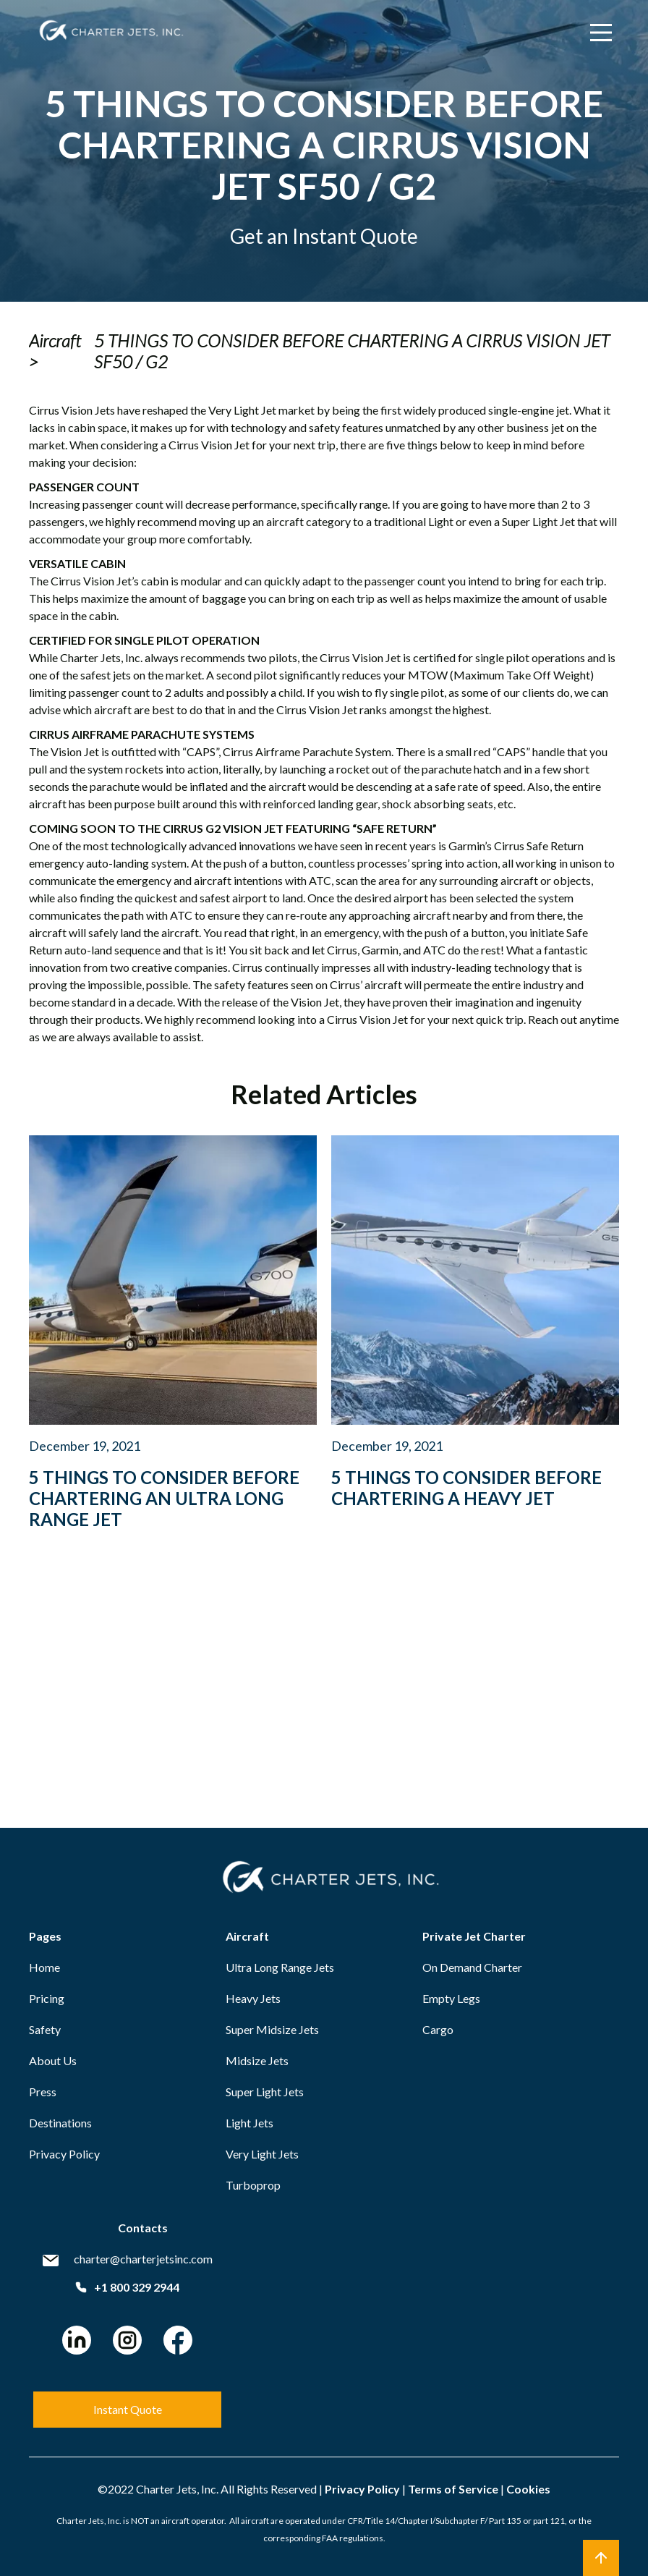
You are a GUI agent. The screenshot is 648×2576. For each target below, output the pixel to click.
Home (44, 1967)
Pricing (46, 1998)
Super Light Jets (265, 2091)
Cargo (437, 2029)
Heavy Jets (253, 1998)
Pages (45, 1936)
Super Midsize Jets (272, 2029)
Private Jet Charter (474, 1936)
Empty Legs (451, 1998)
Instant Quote (127, 2409)
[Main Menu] (601, 32)
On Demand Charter (472, 1967)
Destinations (60, 2123)
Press (42, 2091)
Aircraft (247, 1936)
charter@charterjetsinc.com (143, 2259)
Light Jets (249, 2123)
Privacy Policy (64, 2154)
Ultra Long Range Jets (280, 1967)
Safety (45, 2029)
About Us (53, 2060)
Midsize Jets (257, 2060)
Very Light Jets (262, 2154)
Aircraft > (55, 351)
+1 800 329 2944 (127, 2287)
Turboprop (253, 2185)
